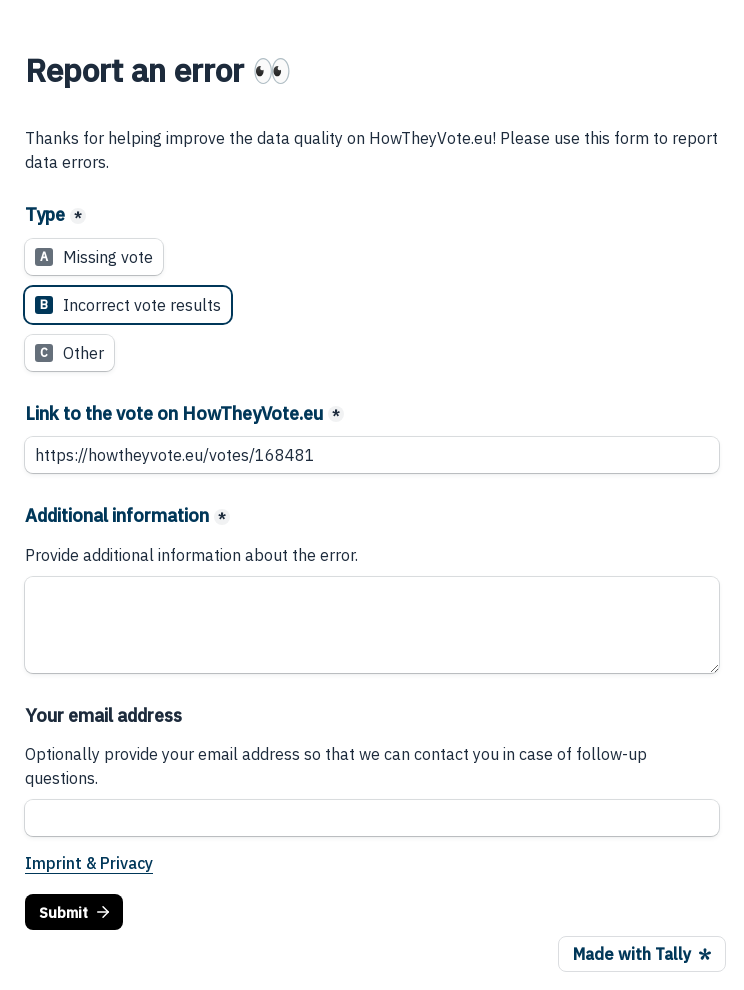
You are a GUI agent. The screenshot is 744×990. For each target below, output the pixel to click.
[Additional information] (372, 625)
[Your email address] (372, 818)
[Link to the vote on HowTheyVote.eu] (372, 455)
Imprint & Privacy (89, 863)
